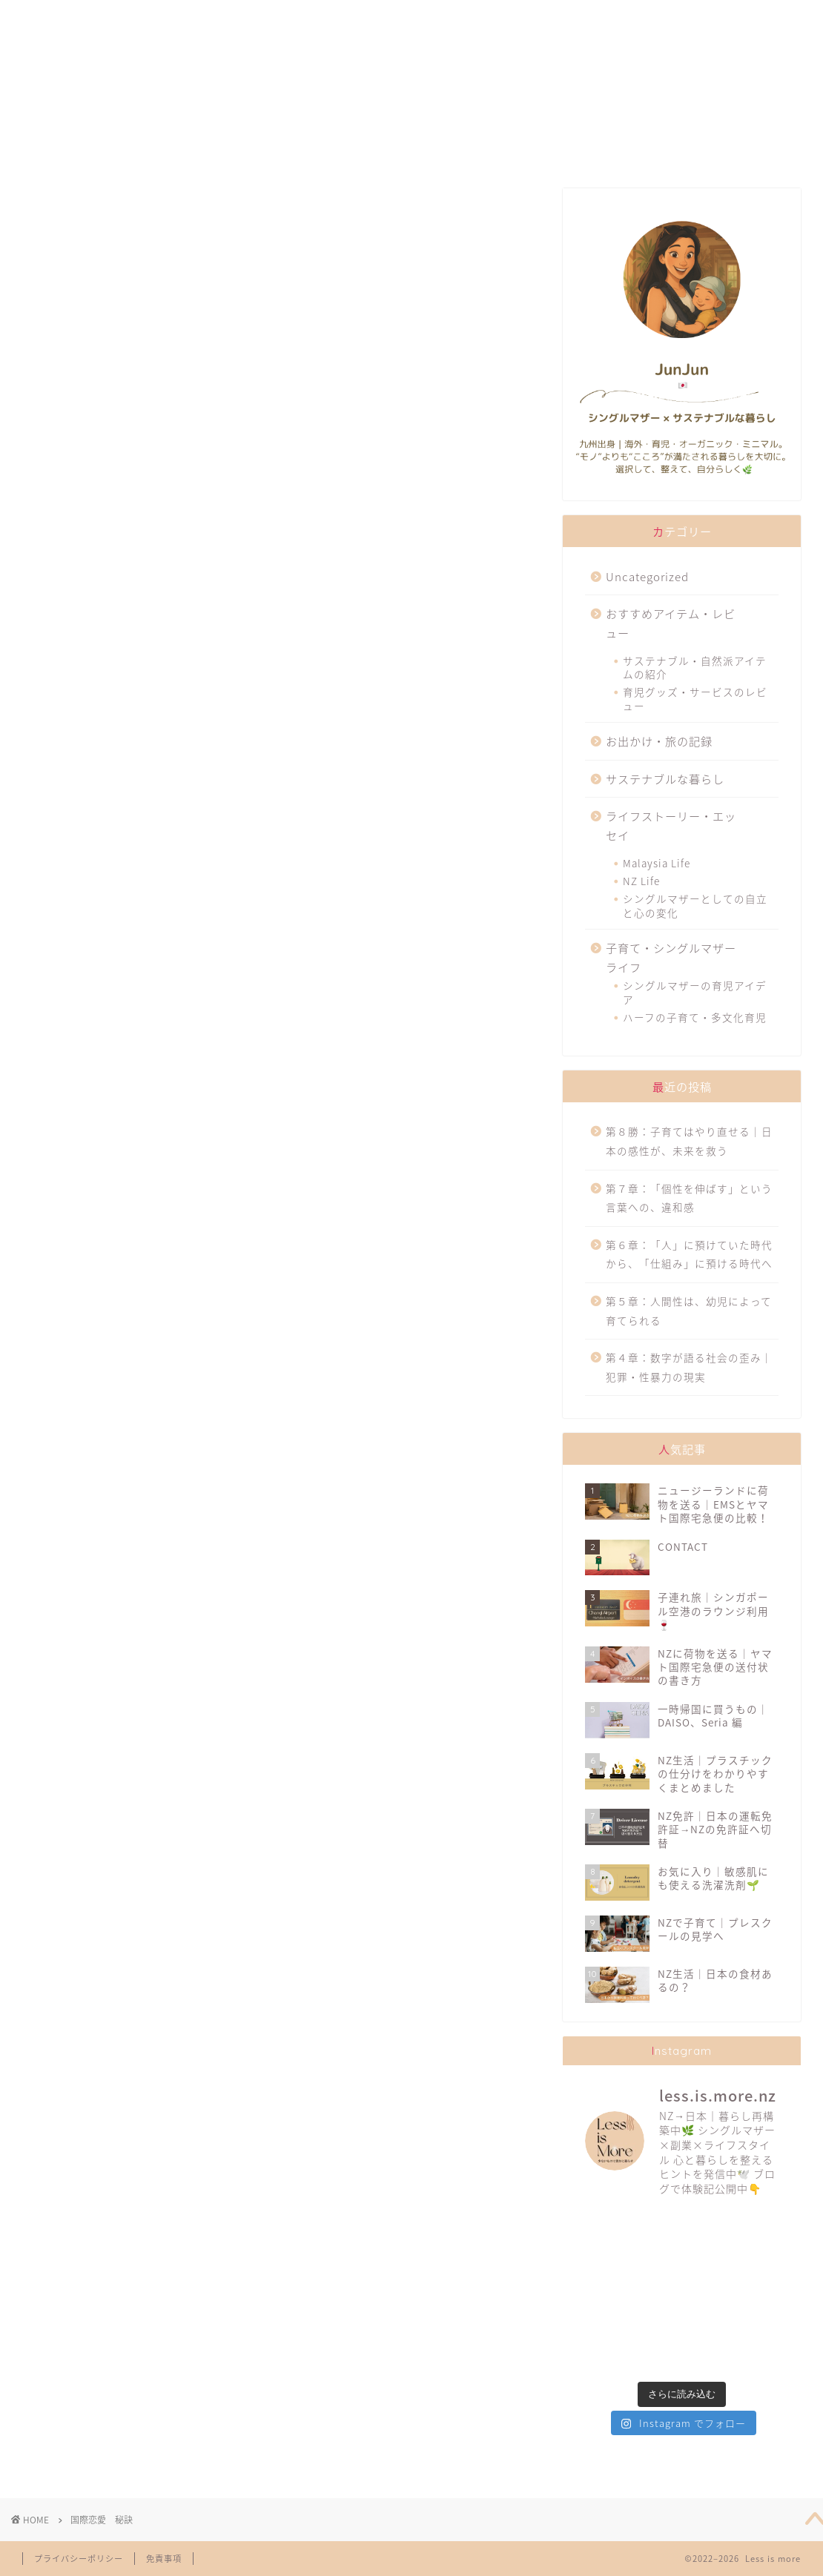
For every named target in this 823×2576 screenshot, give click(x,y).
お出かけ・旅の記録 (659, 740)
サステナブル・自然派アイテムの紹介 (695, 667)
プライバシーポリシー (78, 2558)
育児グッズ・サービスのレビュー (695, 698)
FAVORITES (234, 18)
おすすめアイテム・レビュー (671, 623)
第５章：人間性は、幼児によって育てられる (689, 1311)
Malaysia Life (656, 862)
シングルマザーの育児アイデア (695, 992)
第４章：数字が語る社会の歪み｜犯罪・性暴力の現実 (689, 1367)
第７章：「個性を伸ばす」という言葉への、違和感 (689, 1198)
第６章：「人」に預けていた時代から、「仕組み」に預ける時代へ (689, 1254)
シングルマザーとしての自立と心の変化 (695, 905)
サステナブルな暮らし (665, 778)
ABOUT (86, 18)
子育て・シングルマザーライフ (671, 957)
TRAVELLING (544, 18)
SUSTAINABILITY (388, 18)
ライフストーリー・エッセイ (671, 825)
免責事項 (164, 2558)
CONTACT (693, 18)
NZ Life (641, 880)
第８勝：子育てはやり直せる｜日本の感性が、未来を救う (689, 1141)
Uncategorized (647, 576)
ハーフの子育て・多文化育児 (695, 1017)
